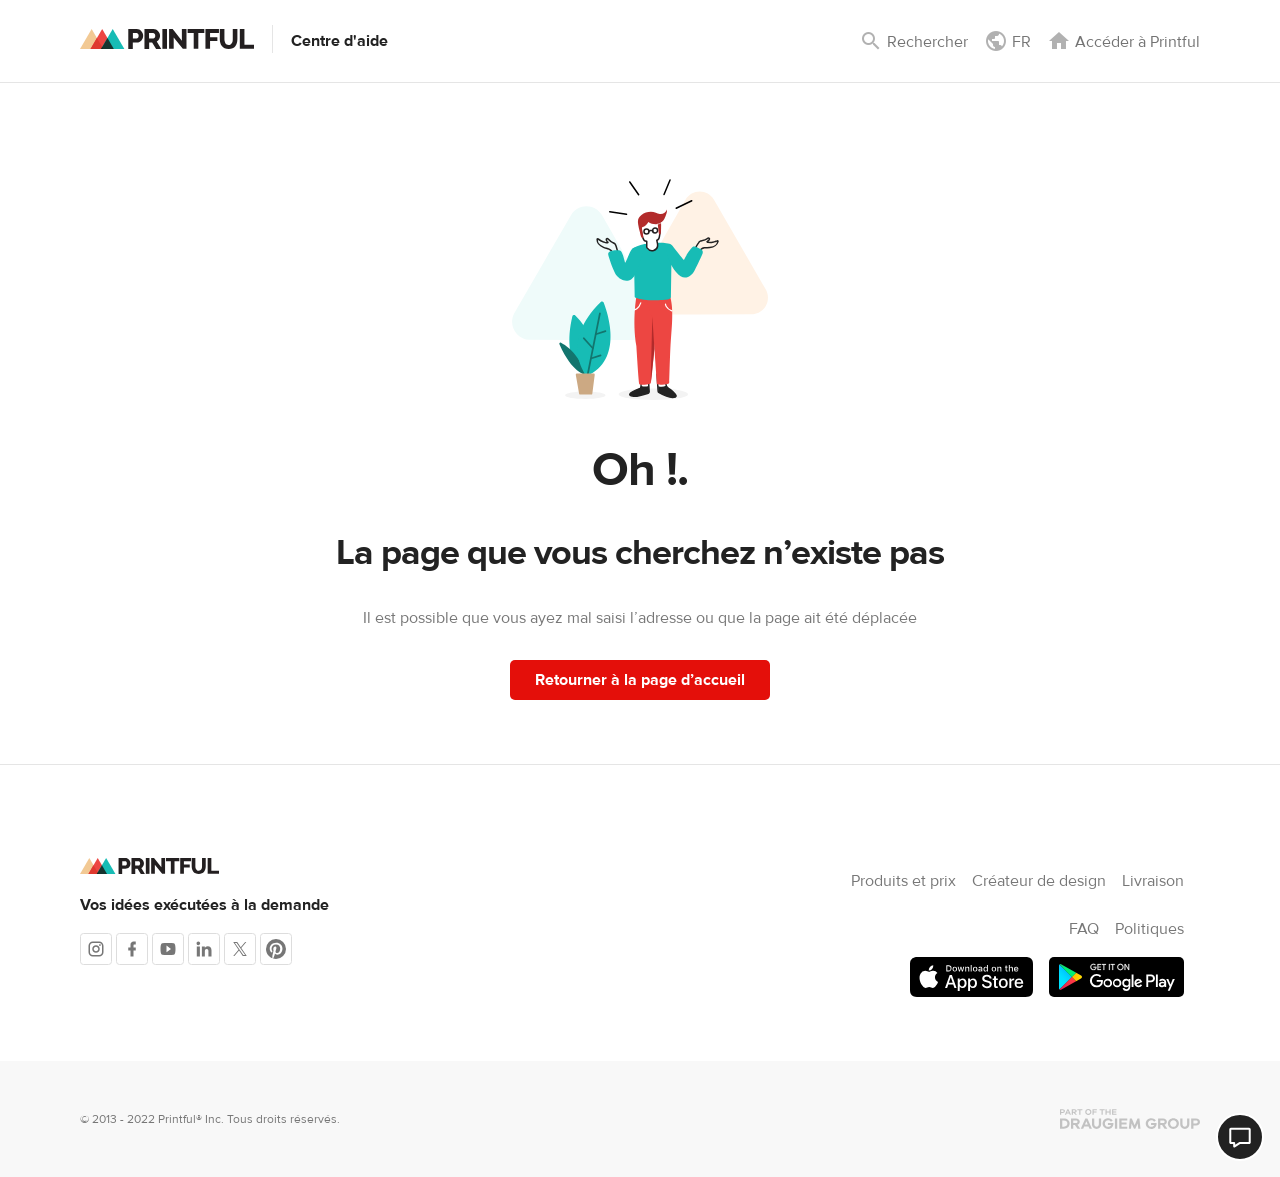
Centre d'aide (339, 41)
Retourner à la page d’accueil (640, 680)
